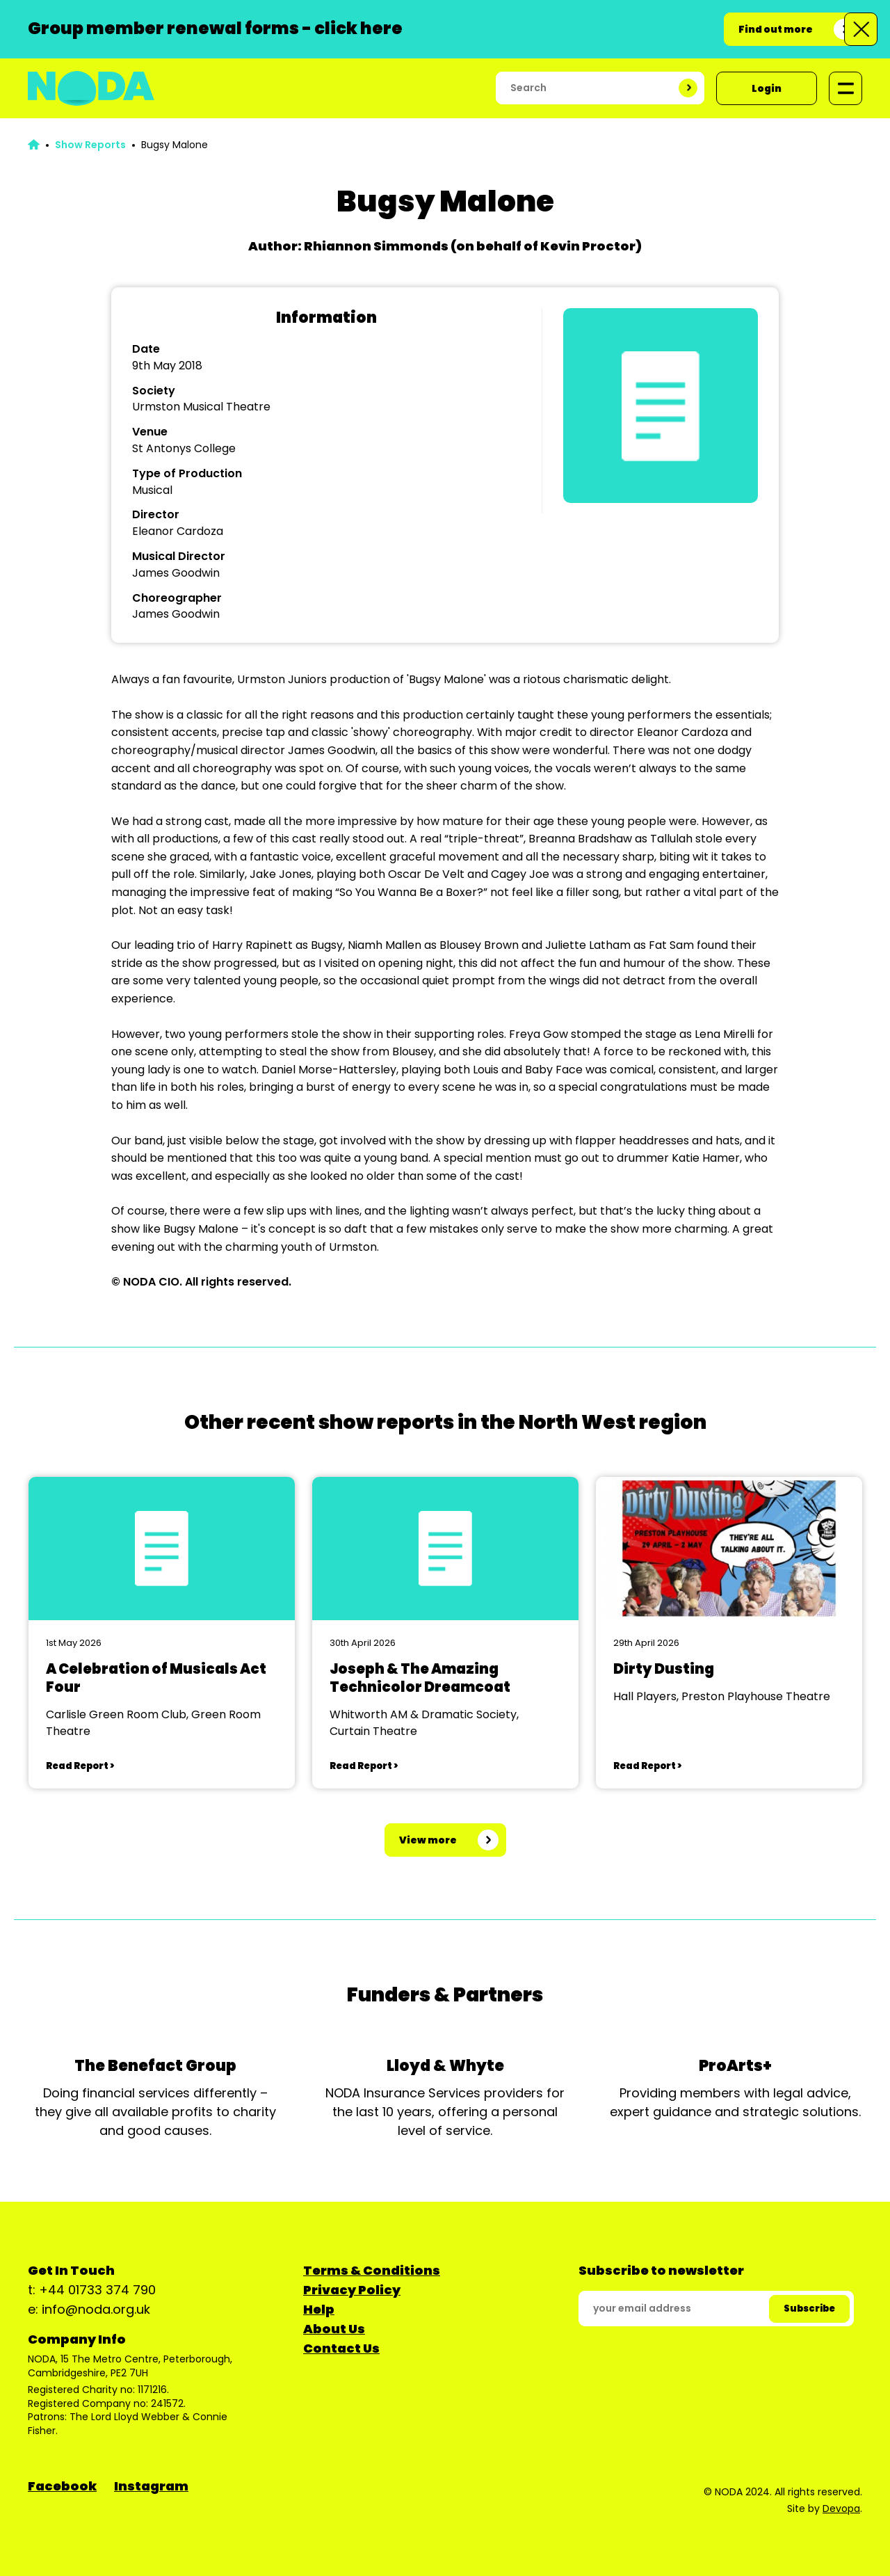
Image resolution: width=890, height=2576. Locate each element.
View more (428, 1840)
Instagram (151, 2486)
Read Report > (80, 1766)
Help (318, 2309)
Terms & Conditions (371, 2270)
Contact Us (341, 2348)
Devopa (841, 2508)
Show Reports (90, 145)
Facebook (62, 2486)
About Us (334, 2328)
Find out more (775, 29)
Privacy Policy (351, 2289)
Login (767, 88)
